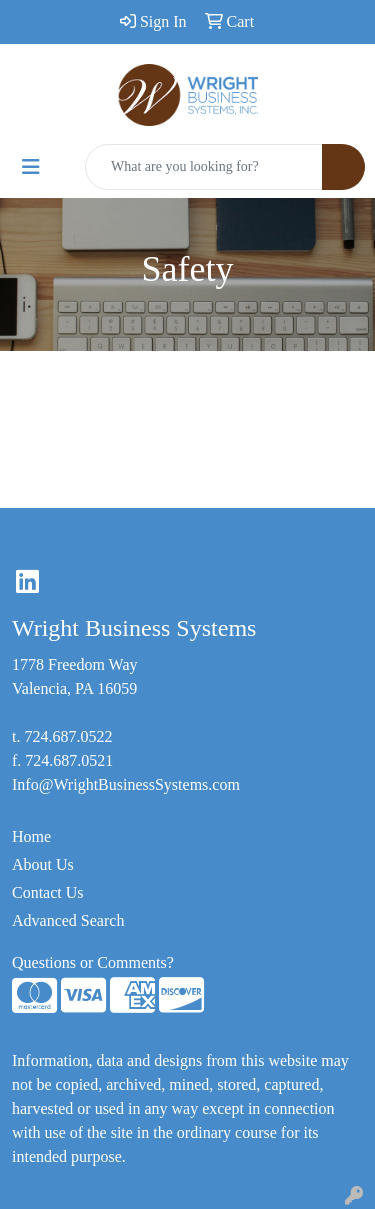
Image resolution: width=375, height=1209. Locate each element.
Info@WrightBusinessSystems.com (126, 784)
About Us (43, 864)
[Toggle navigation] (31, 167)
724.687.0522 (68, 736)
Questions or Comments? (93, 962)
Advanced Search (68, 920)
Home (31, 836)
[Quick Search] (204, 167)
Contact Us (48, 892)
